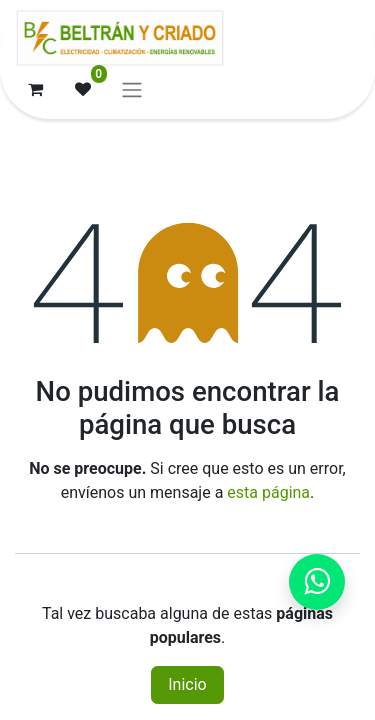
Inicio (187, 684)
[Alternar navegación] (132, 89)
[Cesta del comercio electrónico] (35, 89)
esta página (268, 492)
